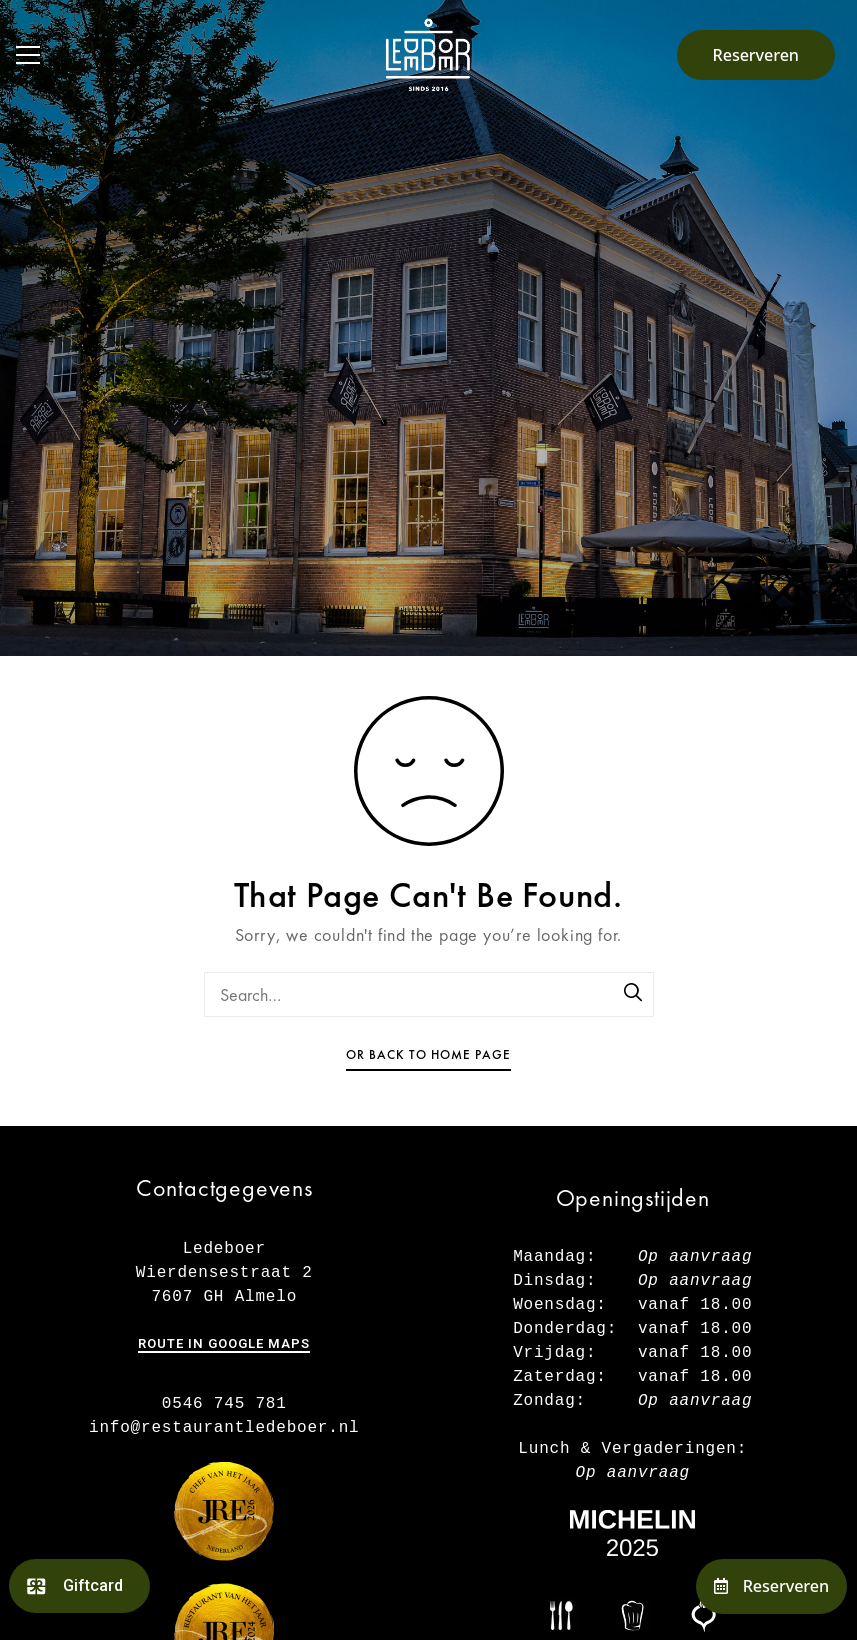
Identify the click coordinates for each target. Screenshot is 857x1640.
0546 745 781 (224, 1404)
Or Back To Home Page (428, 1054)
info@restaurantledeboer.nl (224, 1428)
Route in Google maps (224, 1343)
